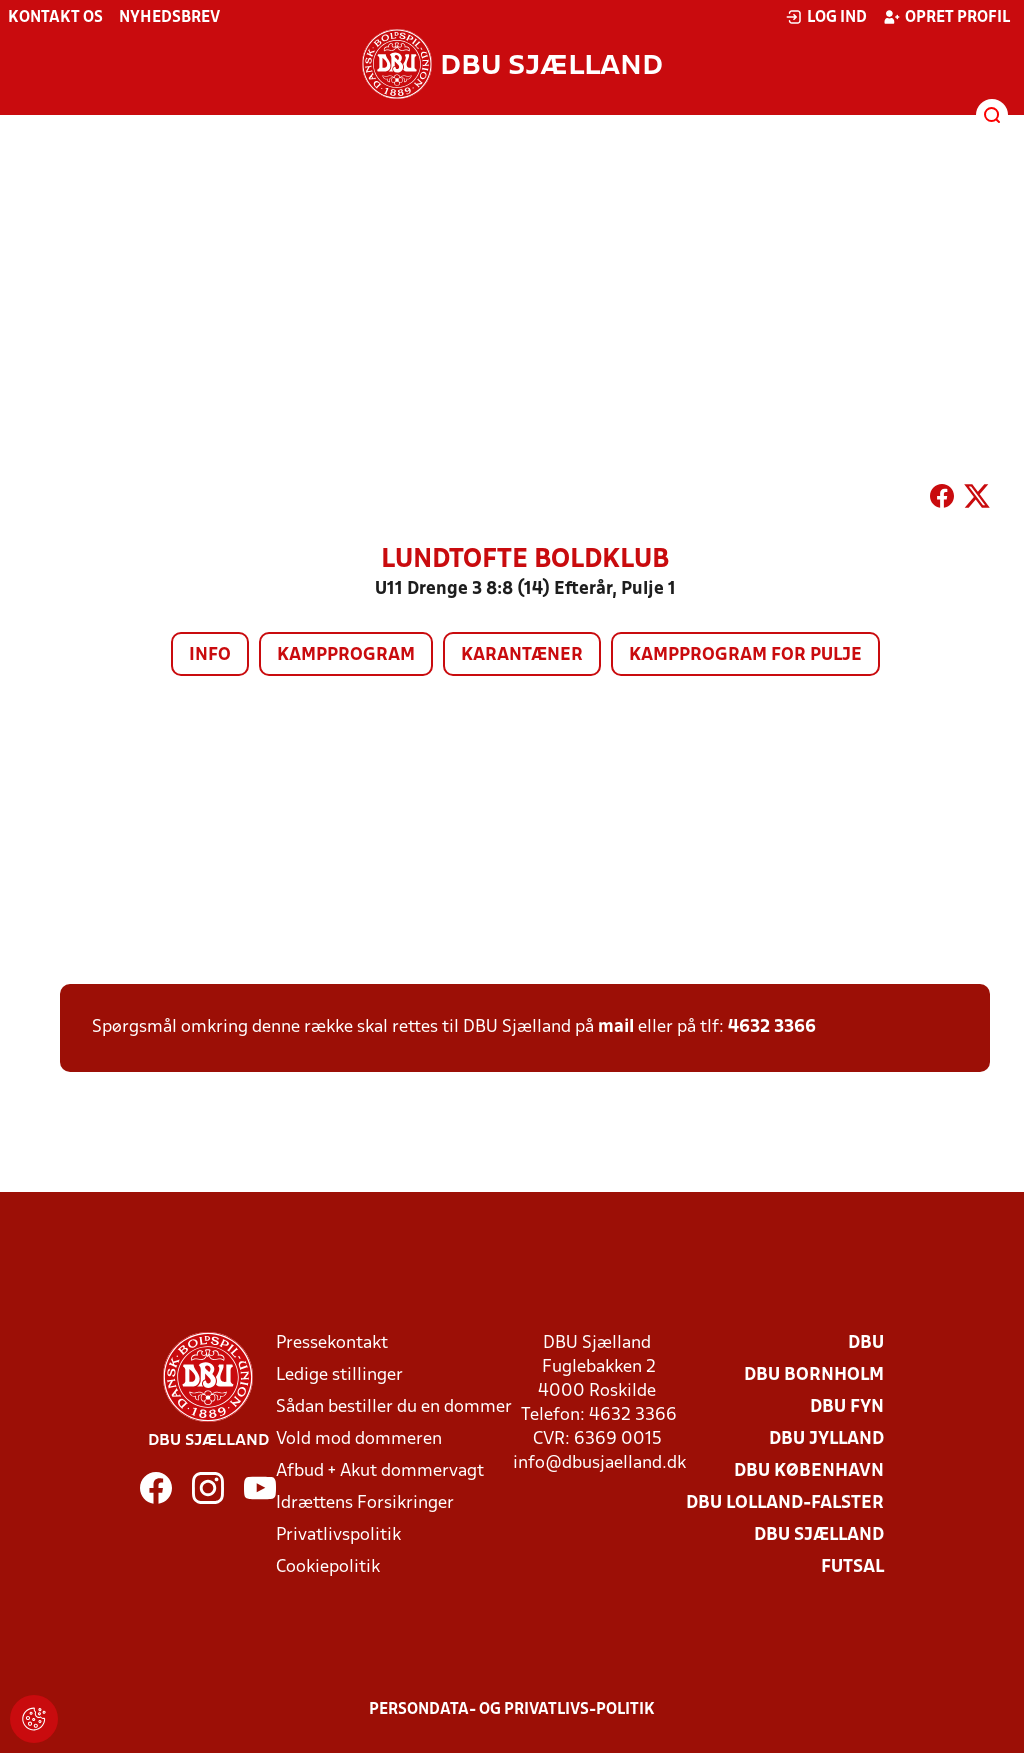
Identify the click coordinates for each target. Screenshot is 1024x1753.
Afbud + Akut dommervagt (380, 1471)
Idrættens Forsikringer (365, 1503)
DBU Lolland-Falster (785, 1503)
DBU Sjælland (819, 1535)
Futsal (852, 1567)
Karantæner (522, 655)
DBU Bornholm (814, 1375)
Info (210, 655)
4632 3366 (772, 1027)
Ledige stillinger (339, 1375)
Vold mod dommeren (359, 1439)
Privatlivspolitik (338, 1535)
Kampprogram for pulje (745, 655)
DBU (866, 1343)
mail (616, 1027)
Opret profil (946, 17)
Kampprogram (346, 655)
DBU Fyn (847, 1407)
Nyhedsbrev (169, 18)
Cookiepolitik (328, 1567)
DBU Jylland (826, 1439)
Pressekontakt (332, 1343)
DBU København (809, 1471)
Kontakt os (55, 18)
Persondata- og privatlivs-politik (512, 1710)
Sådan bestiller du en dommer (394, 1407)
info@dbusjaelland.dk (599, 1463)
